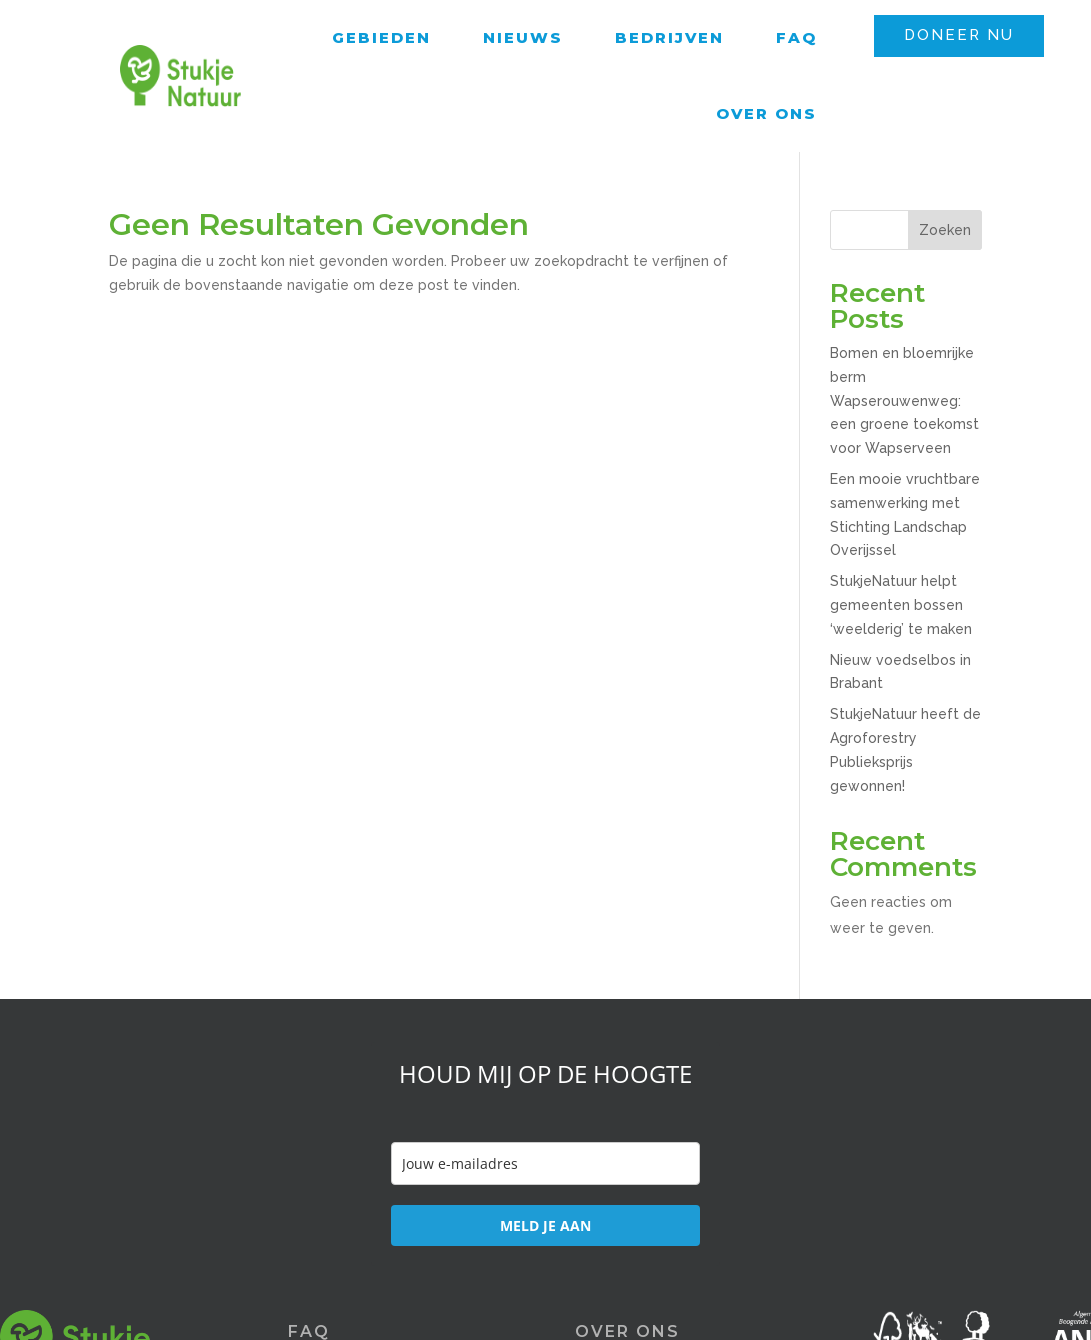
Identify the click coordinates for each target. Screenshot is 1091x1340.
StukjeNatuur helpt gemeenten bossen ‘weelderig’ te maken (901, 605)
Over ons (766, 113)
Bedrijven (669, 37)
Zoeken (945, 230)
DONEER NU (959, 35)
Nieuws (523, 37)
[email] (545, 1163)
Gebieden (381, 37)
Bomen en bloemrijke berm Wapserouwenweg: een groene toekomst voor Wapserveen (904, 400)
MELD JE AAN (545, 1225)
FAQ (796, 37)
